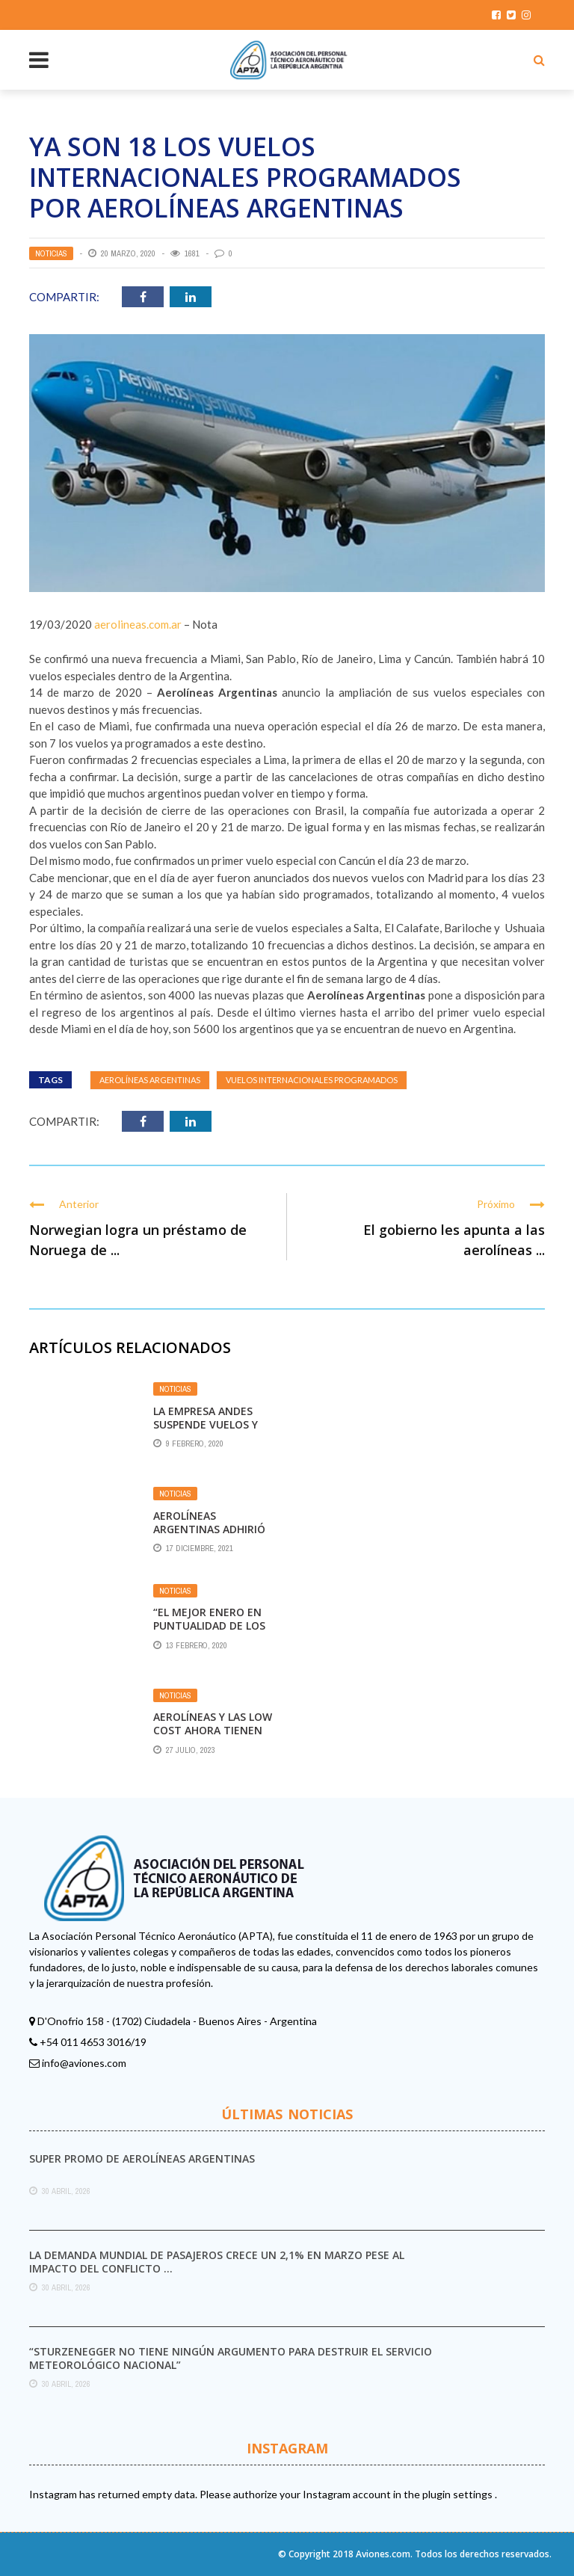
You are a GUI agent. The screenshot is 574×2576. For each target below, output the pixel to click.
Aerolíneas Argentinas (149, 1080)
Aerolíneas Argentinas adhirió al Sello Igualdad (209, 1529)
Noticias (51, 253)
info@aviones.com (84, 2062)
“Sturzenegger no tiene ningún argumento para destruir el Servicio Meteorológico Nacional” (230, 2358)
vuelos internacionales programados (312, 1080)
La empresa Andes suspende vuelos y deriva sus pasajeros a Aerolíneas (212, 1431)
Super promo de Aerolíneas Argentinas (142, 2158)
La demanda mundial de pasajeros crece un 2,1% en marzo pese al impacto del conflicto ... (216, 2261)
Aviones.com (383, 2554)
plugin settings (458, 2494)
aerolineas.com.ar (138, 624)
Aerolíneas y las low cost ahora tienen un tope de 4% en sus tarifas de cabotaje (213, 1737)
